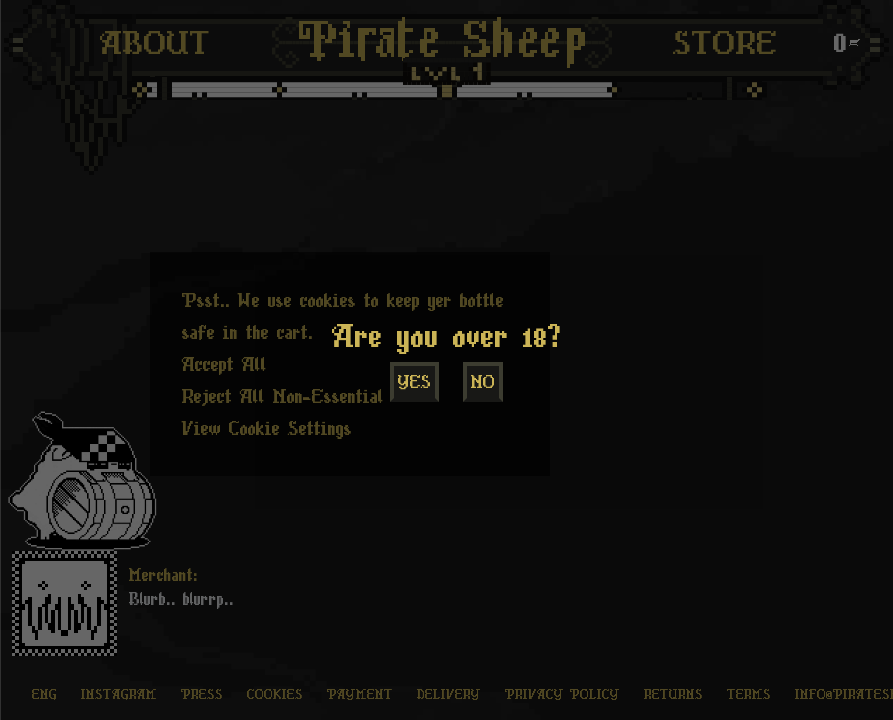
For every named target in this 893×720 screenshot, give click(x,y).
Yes (414, 382)
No (483, 382)
